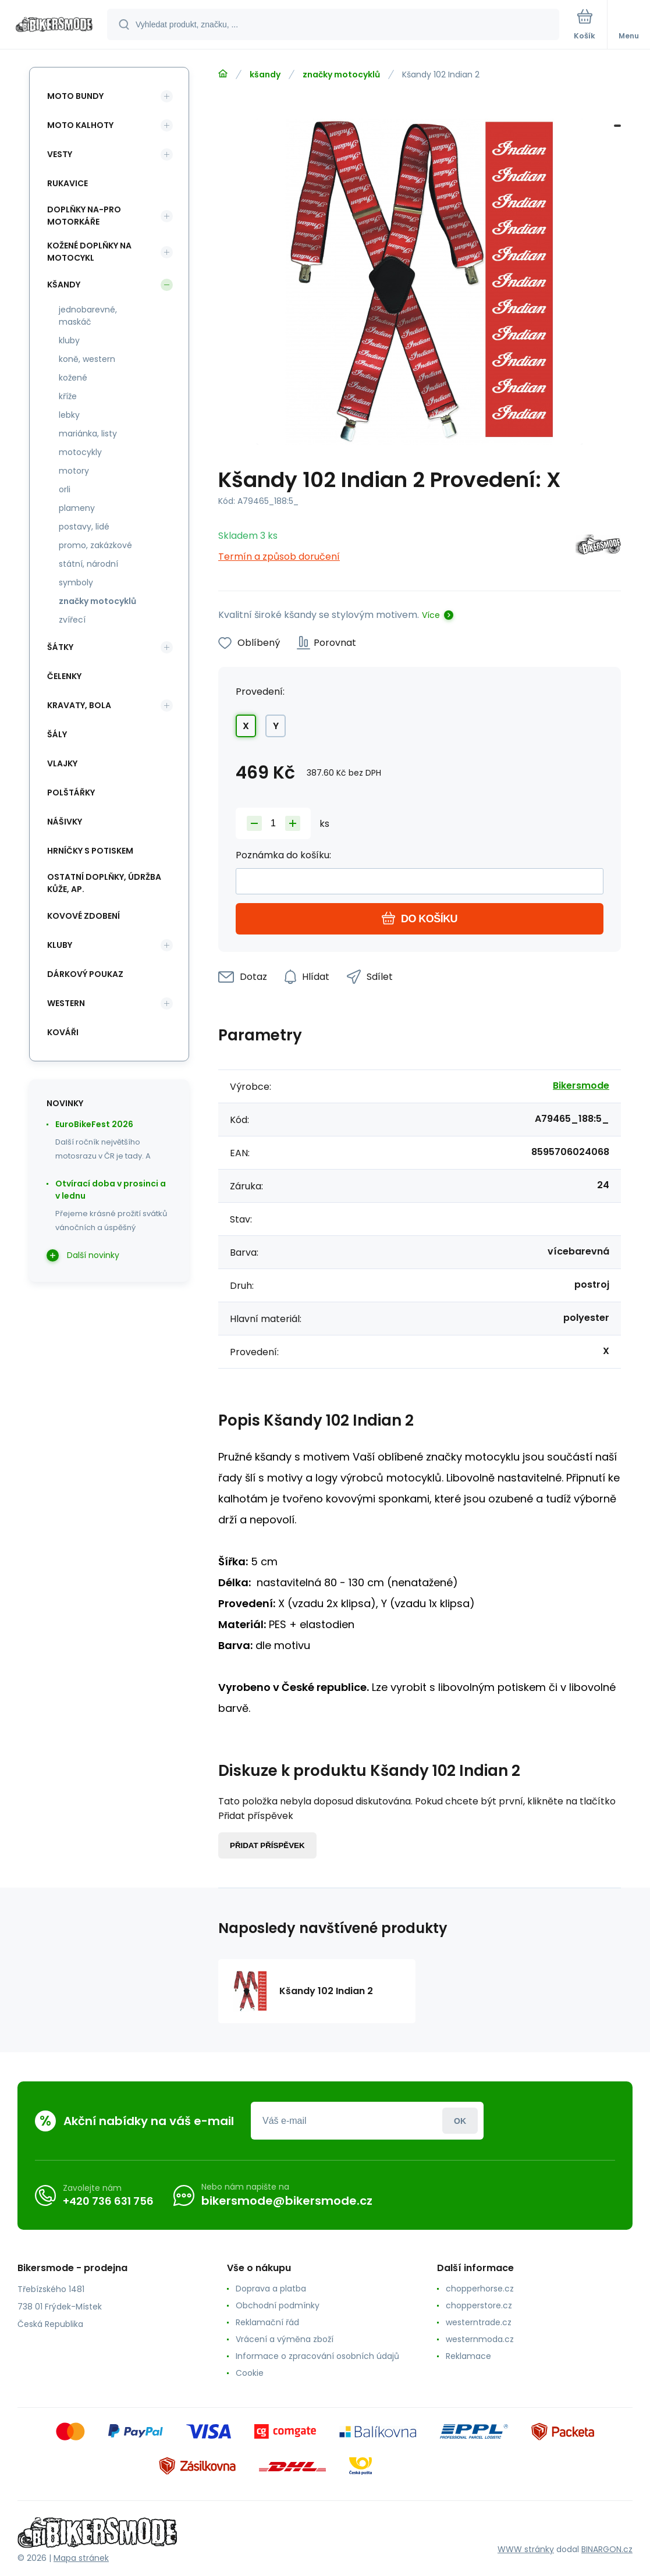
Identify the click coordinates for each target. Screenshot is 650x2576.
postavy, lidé (84, 526)
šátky (60, 647)
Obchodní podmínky (277, 2305)
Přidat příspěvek (267, 1845)
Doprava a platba (271, 2288)
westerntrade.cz (479, 2322)
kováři (63, 1032)
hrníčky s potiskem (90, 851)
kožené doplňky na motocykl (89, 252)
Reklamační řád (267, 2322)
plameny (77, 508)
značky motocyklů (341, 74)
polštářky (71, 792)
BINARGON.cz (607, 2549)
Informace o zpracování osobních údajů (317, 2356)
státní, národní (88, 564)
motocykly (80, 452)
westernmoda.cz (480, 2339)
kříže (68, 396)
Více (431, 615)
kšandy (265, 74)
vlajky (62, 763)
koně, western (87, 359)
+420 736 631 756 (108, 2201)
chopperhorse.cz (480, 2288)
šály (57, 734)
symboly (76, 582)
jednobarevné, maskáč (88, 316)
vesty (59, 154)
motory (74, 471)
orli (64, 489)
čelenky (64, 676)
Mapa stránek (81, 2558)
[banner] (54, 25)
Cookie (250, 2373)
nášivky (64, 821)
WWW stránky (526, 2549)
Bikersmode (581, 1085)
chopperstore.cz (479, 2305)
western (66, 1003)
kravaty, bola (79, 705)
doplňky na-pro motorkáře (84, 216)
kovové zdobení (83, 916)
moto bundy (75, 96)
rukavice (67, 183)
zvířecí (72, 620)
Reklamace (468, 2356)
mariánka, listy (88, 433)
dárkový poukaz (85, 974)
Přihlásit (460, 2121)
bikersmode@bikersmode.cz (286, 2201)
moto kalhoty (80, 125)
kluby (69, 340)
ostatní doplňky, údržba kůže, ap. (104, 883)
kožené (73, 377)
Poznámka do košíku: (283, 855)
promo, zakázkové (95, 545)
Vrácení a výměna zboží (284, 2339)
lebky (69, 415)
